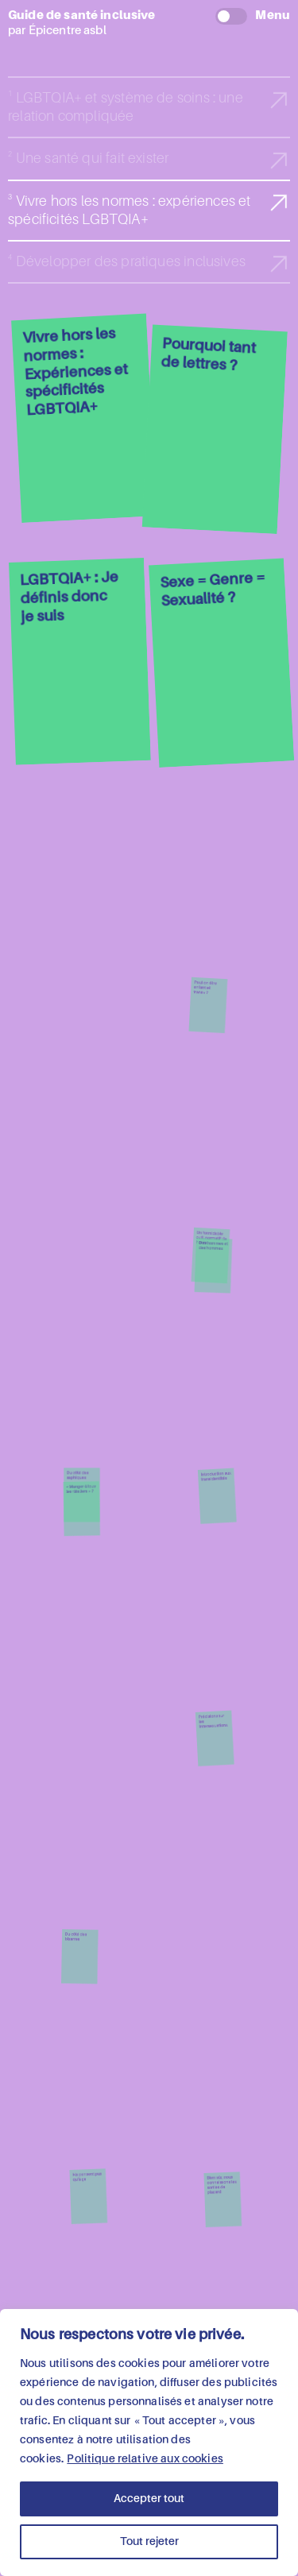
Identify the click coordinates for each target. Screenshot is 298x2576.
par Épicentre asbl (149, 22)
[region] (149, 2442)
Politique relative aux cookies (145, 2459)
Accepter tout (149, 2498)
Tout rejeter (149, 2541)
